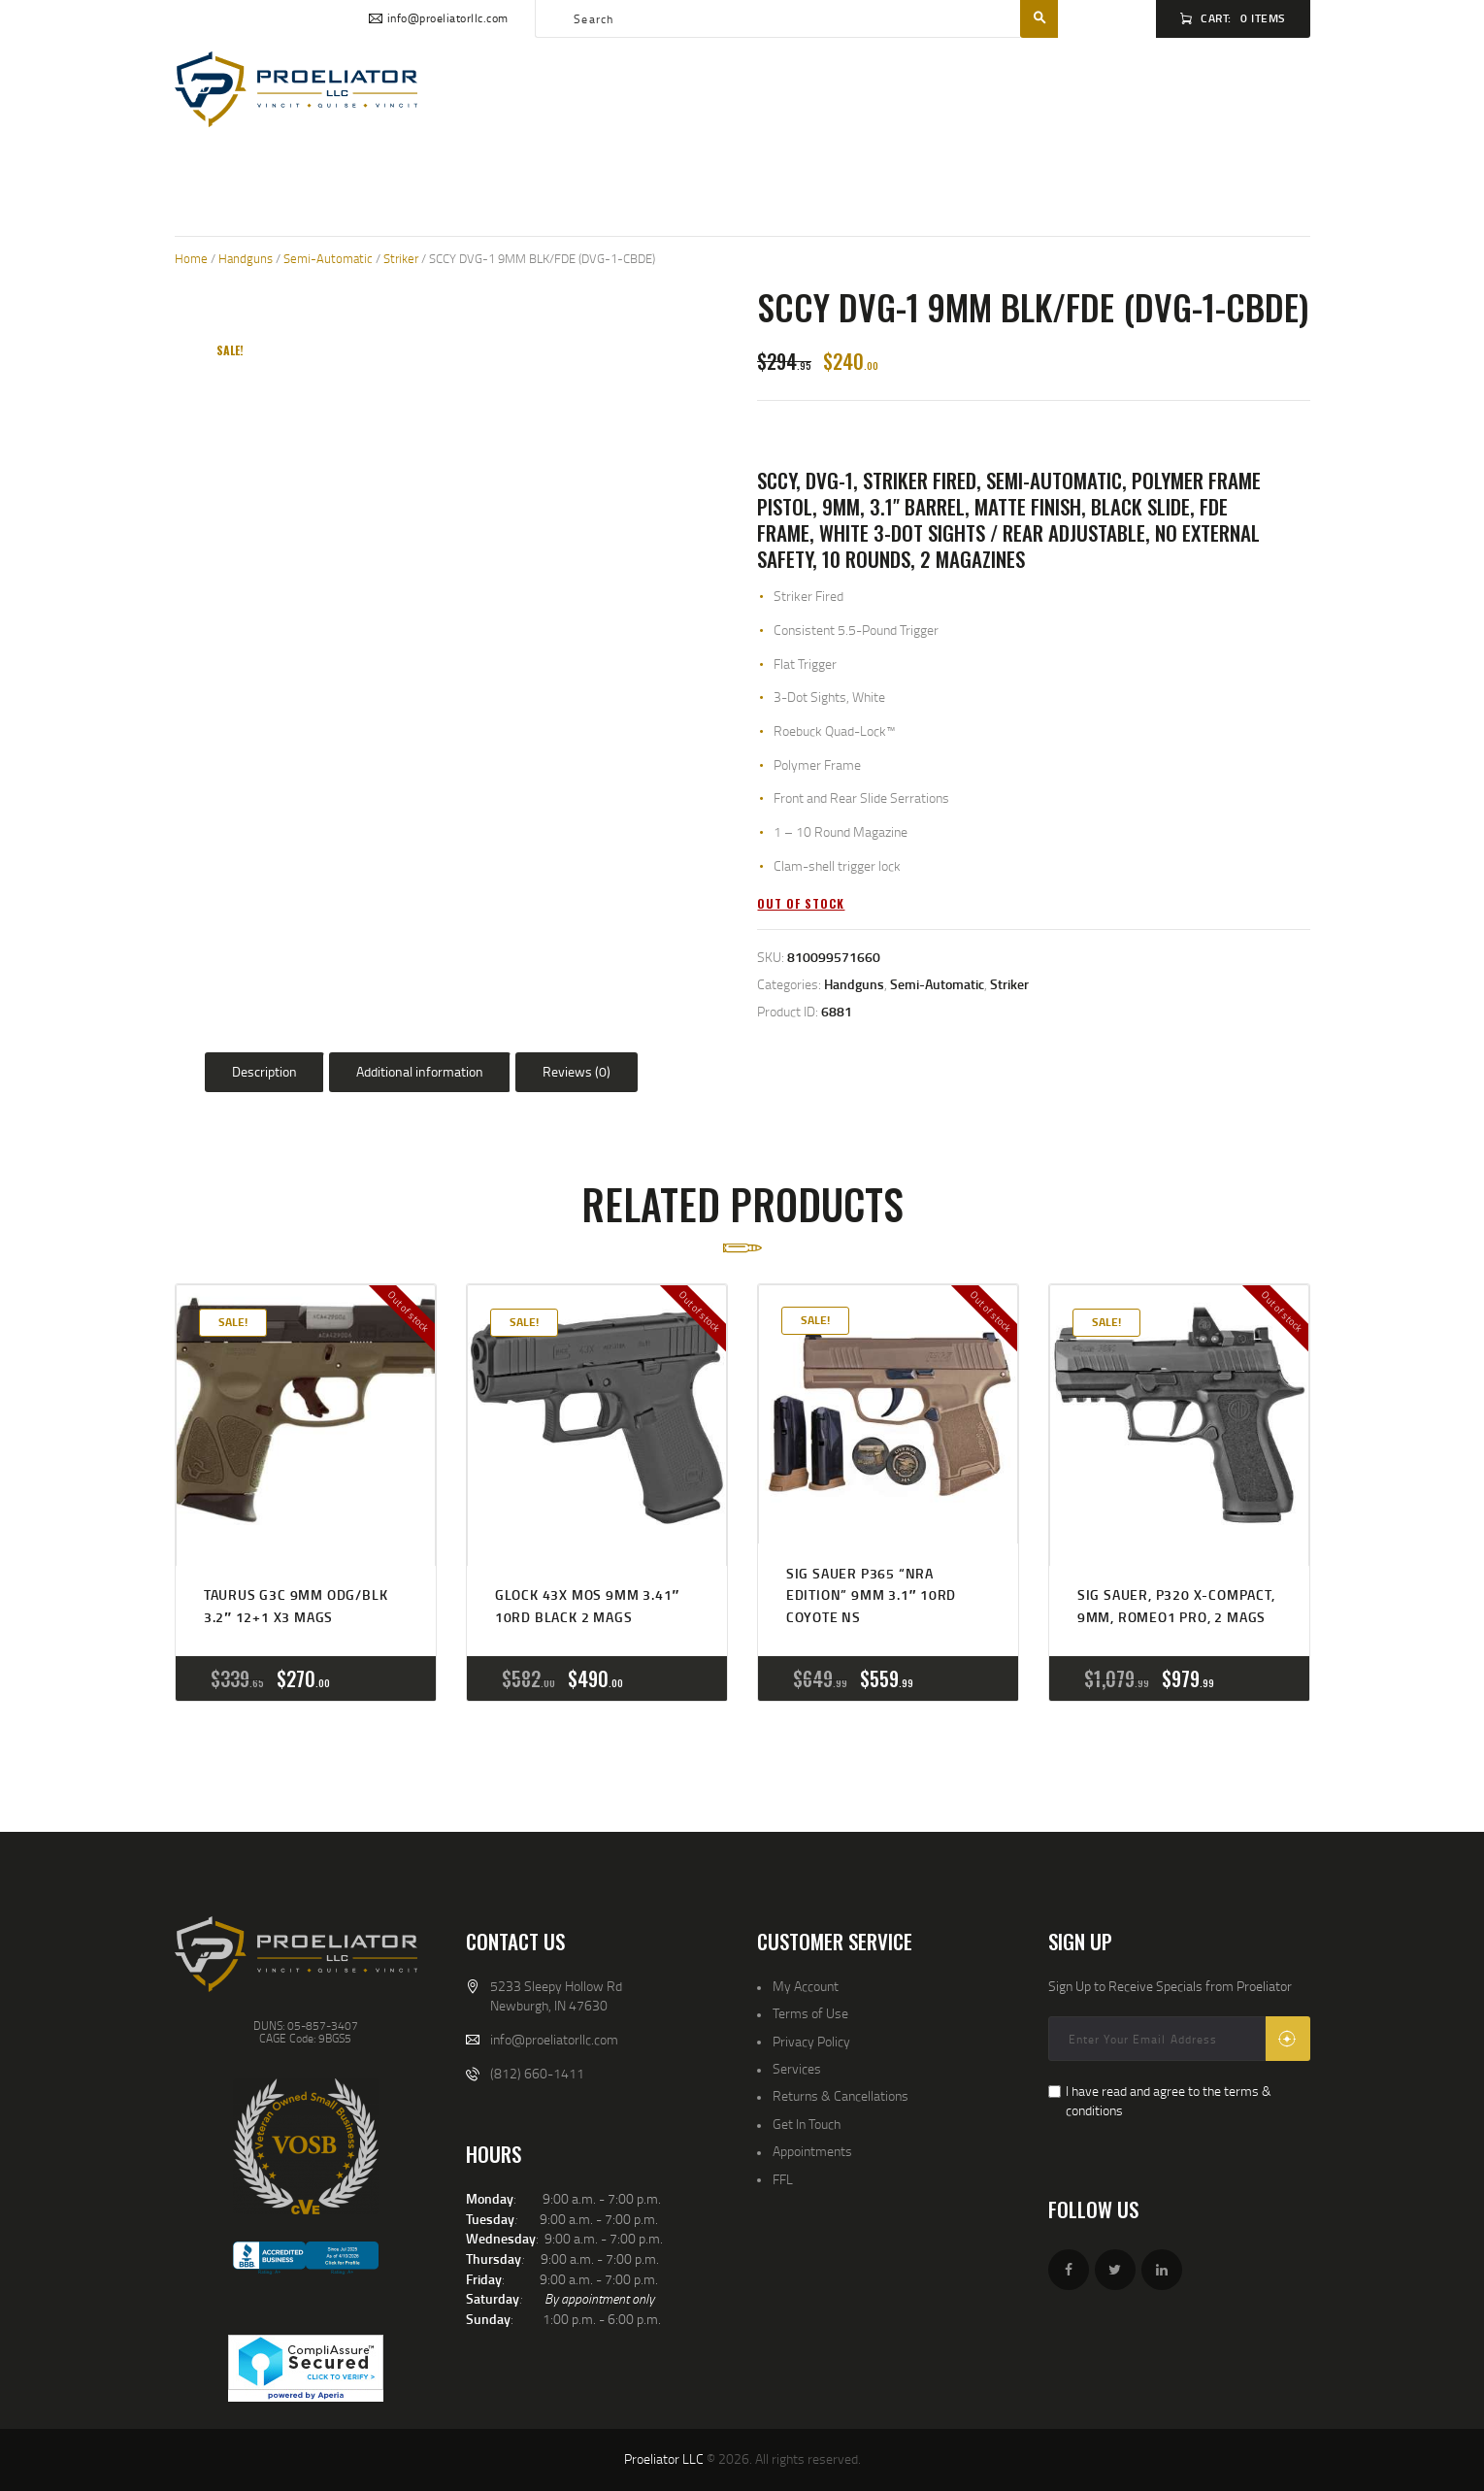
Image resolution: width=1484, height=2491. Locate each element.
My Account (806, 1985)
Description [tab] (264, 1071)
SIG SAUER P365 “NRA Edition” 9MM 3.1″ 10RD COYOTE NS (871, 1595)
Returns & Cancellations (840, 2095)
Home (191, 258)
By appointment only (599, 2298)
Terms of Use (810, 2013)
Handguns (245, 258)
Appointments (812, 2151)
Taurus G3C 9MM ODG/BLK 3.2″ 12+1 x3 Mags (296, 1605)
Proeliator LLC (664, 2458)
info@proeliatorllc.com (554, 2039)
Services (797, 2068)
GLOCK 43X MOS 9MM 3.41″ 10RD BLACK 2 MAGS (587, 1605)
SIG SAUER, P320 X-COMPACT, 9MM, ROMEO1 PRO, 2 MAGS (1176, 1605)
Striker (400, 258)
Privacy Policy (811, 2041)
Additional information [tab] (419, 1071)
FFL (783, 2179)
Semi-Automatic (328, 258)
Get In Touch (807, 2123)
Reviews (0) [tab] (576, 1071)
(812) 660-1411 (537, 2073)
